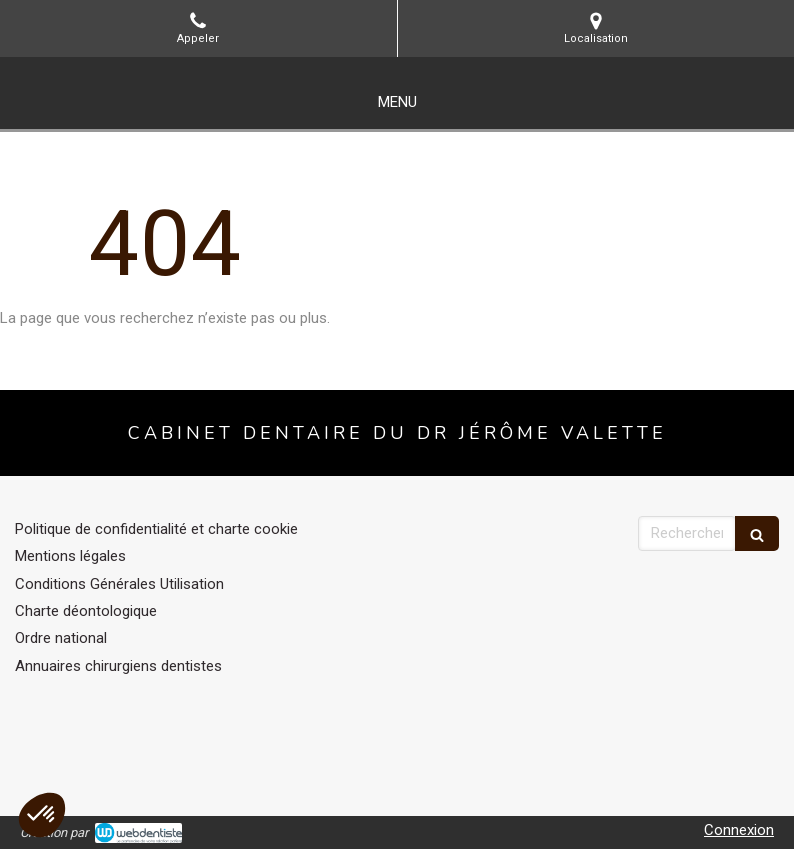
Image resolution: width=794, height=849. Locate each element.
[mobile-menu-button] (397, 102)
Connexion (739, 830)
